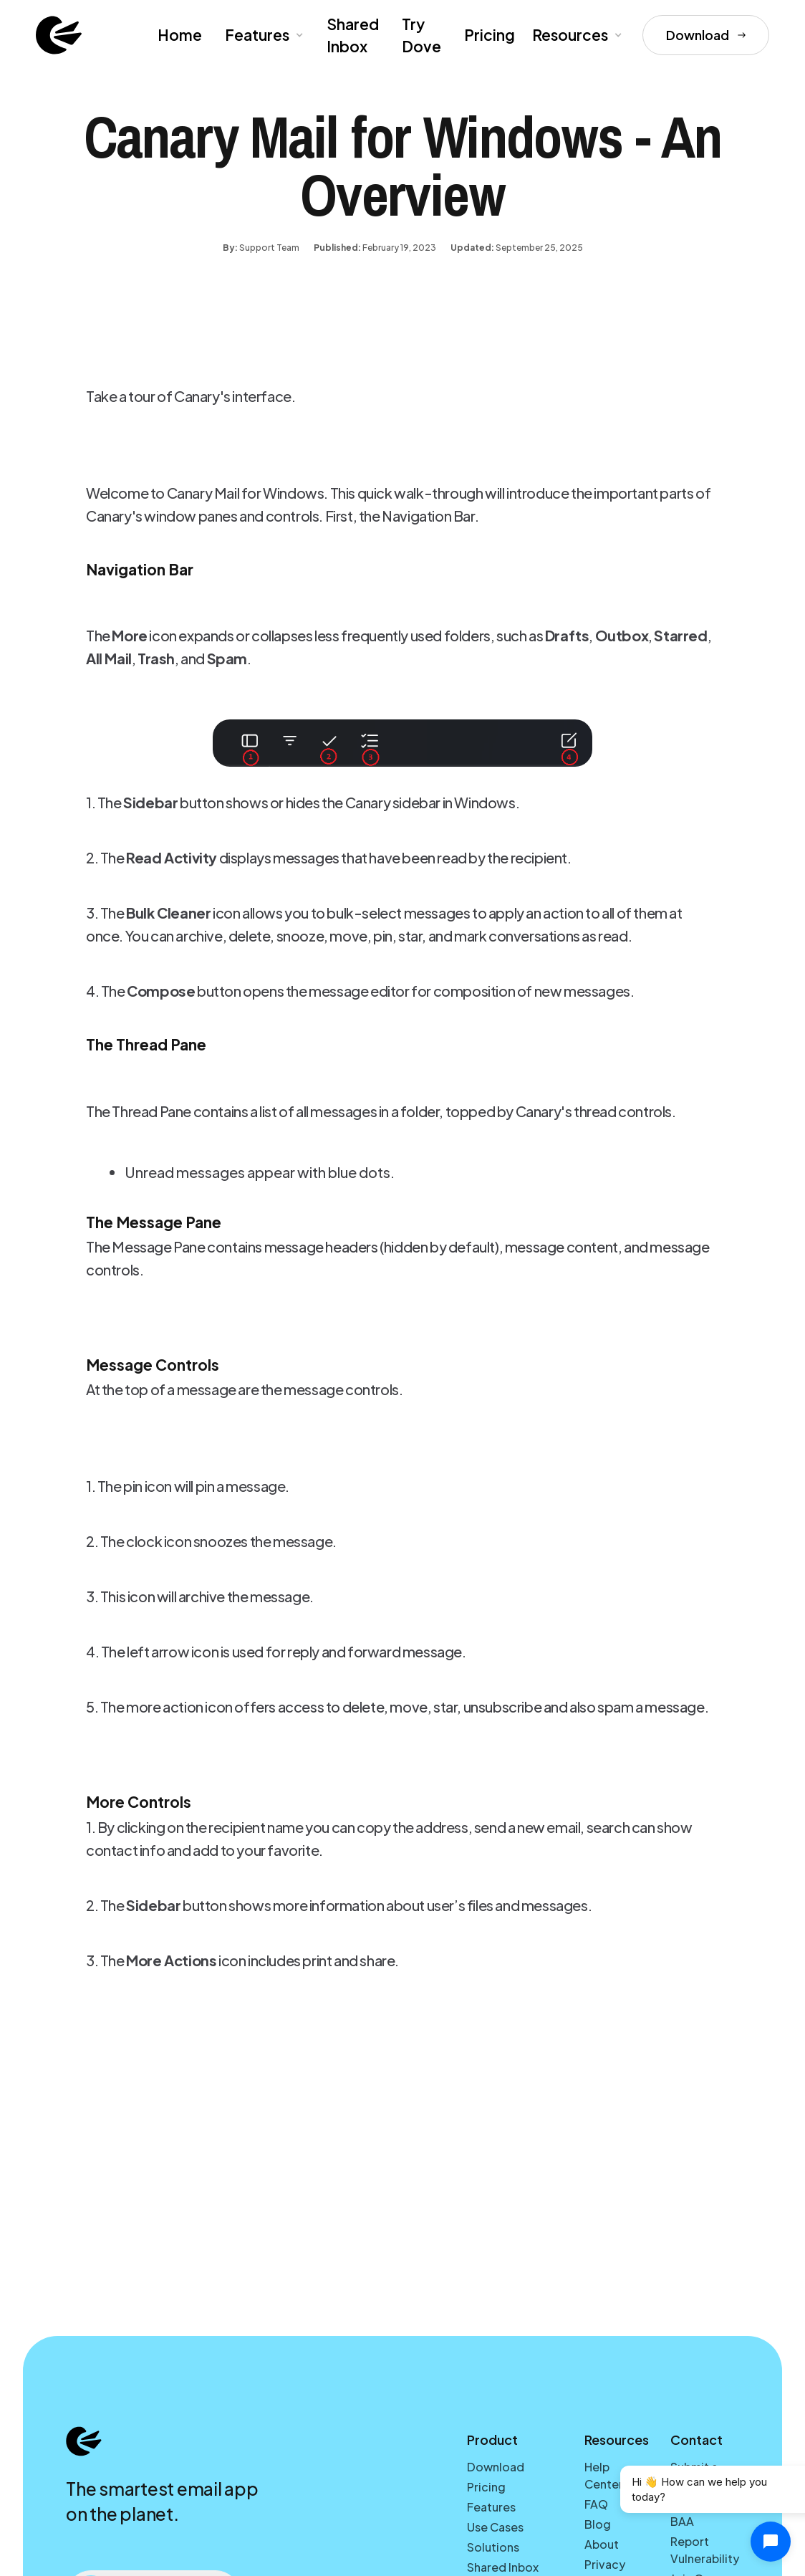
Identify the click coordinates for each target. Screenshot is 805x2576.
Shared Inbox (353, 35)
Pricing (489, 34)
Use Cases (495, 2526)
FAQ (596, 2504)
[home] (59, 35)
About (601, 2544)
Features (491, 2506)
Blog (597, 2524)
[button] (262, 35)
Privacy (604, 2564)
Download (495, 2466)
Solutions (493, 2547)
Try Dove (421, 35)
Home (180, 34)
